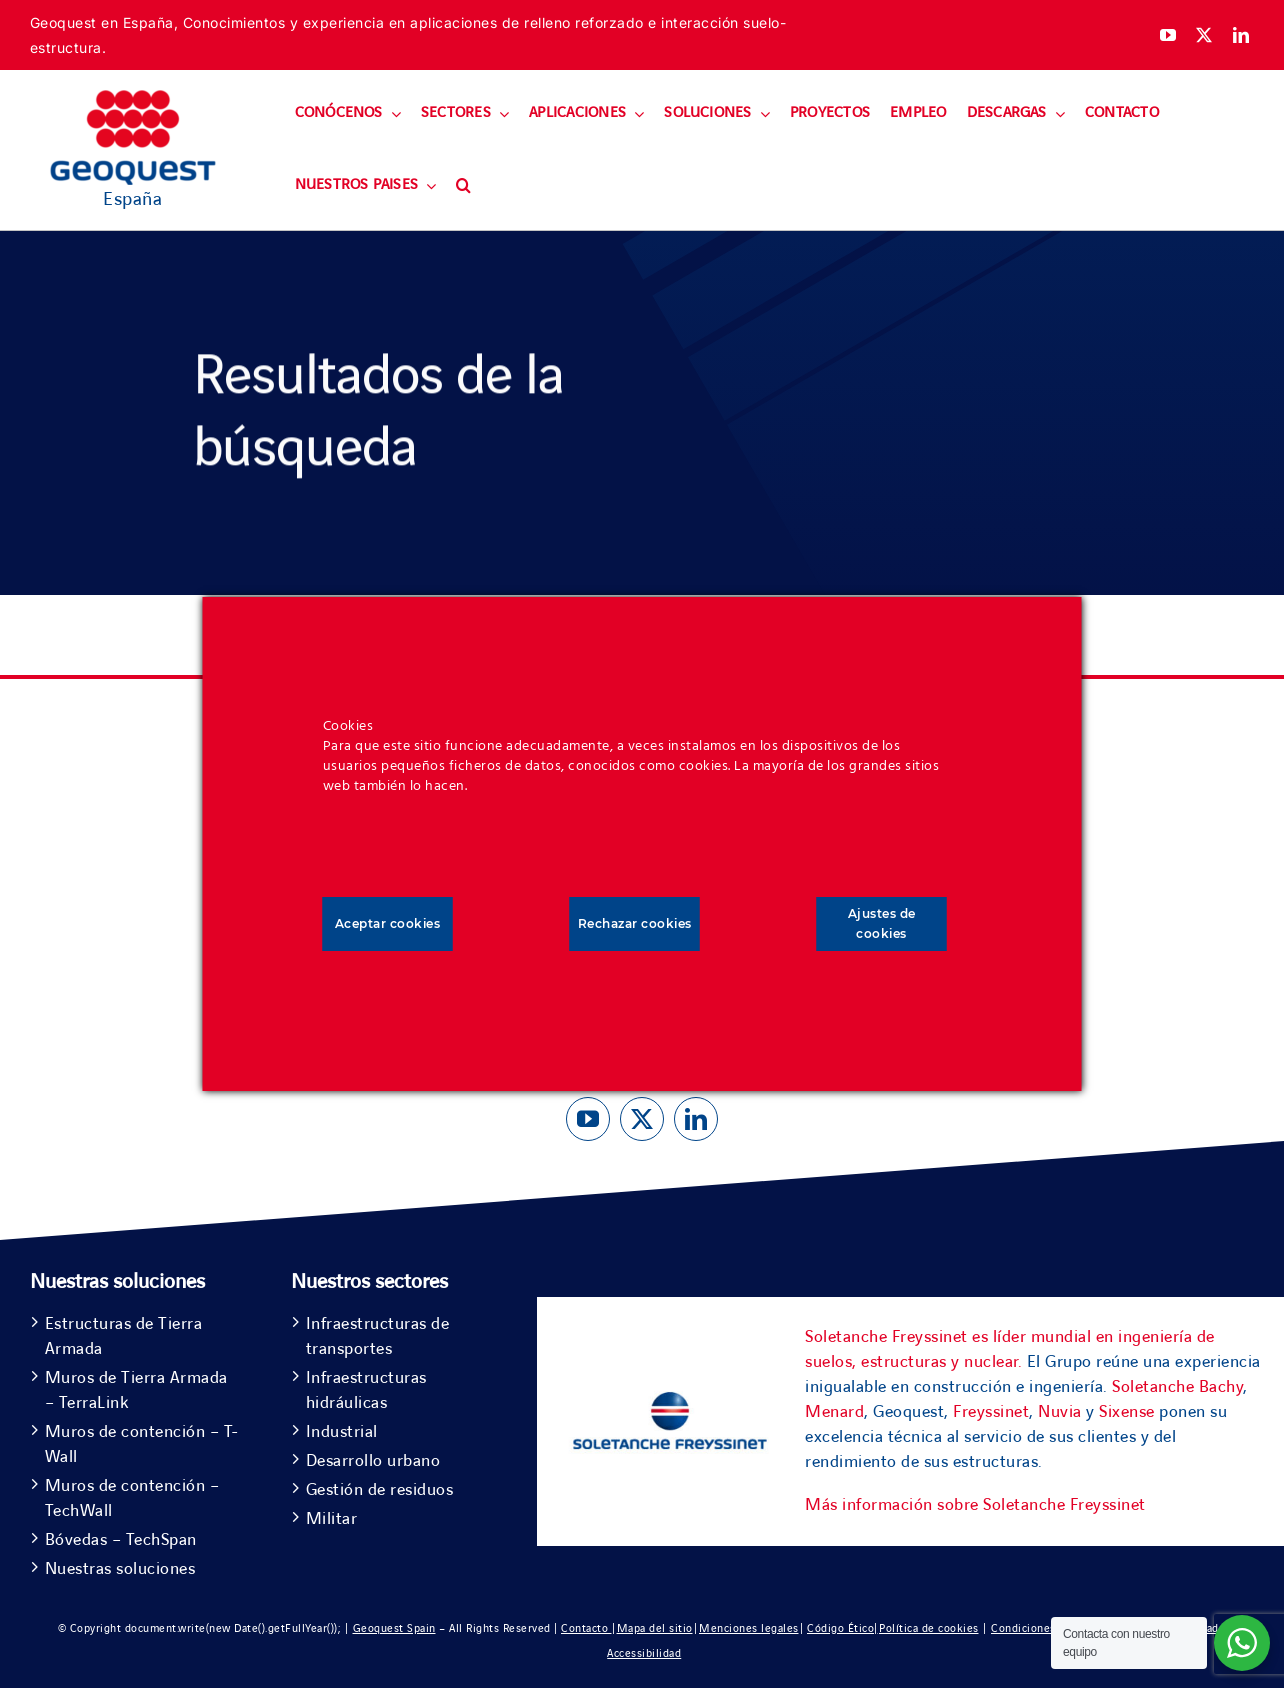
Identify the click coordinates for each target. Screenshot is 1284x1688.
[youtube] (1168, 35)
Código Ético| (842, 1628)
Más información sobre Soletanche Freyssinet (975, 1505)
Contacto (586, 1628)
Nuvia (1060, 1412)
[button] (463, 186)
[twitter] (1204, 35)
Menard (834, 1412)
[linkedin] (1241, 35)
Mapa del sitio (655, 1628)
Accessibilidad (644, 1653)
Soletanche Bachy (1177, 1387)
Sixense (1127, 1412)
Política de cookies (929, 1628)
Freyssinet (991, 1412)
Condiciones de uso (1042, 1628)
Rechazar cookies (635, 923)
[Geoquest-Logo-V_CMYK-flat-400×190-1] (133, 99)
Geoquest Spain (394, 1628)
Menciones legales (749, 1628)
